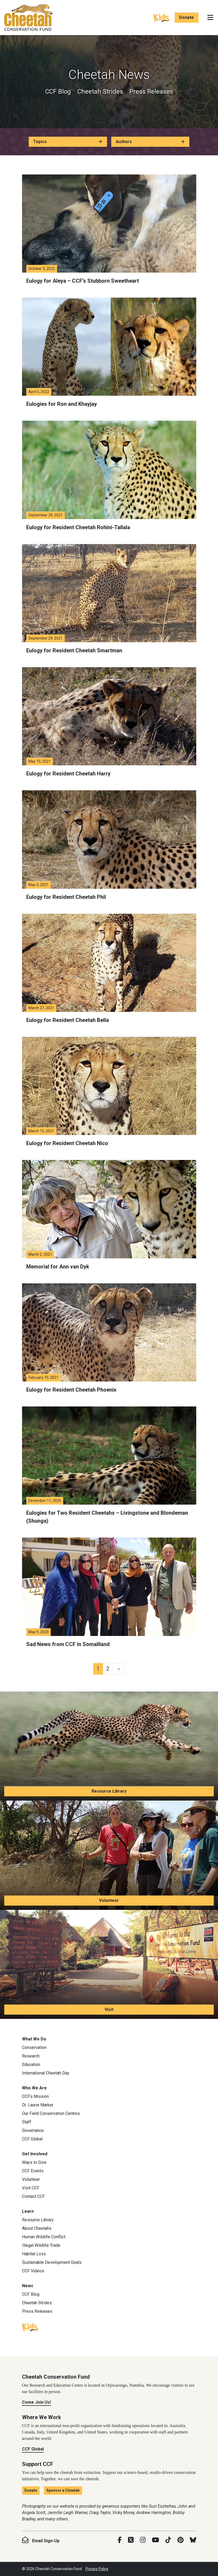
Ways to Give (34, 2162)
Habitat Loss (34, 2253)
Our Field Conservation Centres (51, 2113)
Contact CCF (33, 2196)
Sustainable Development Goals (52, 2262)
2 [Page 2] (107, 1668)
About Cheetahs (37, 2228)
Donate (186, 17)
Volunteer (109, 1900)
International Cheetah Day (45, 2073)
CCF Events (33, 2170)
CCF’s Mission (35, 2096)
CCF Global (32, 2138)
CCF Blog (58, 91)
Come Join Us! (36, 2402)
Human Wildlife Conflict (43, 2236)
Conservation (34, 2047)
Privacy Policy (97, 2569)
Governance (33, 2130)
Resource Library (109, 1791)
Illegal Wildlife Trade (41, 2245)
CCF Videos (33, 2270)
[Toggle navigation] (210, 17)
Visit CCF (30, 2187)
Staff (26, 2121)
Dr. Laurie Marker (37, 2104)
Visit (109, 2009)
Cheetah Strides (100, 91)
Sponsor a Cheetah (63, 2490)
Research (31, 2056)
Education (31, 2064)
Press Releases (151, 91)
